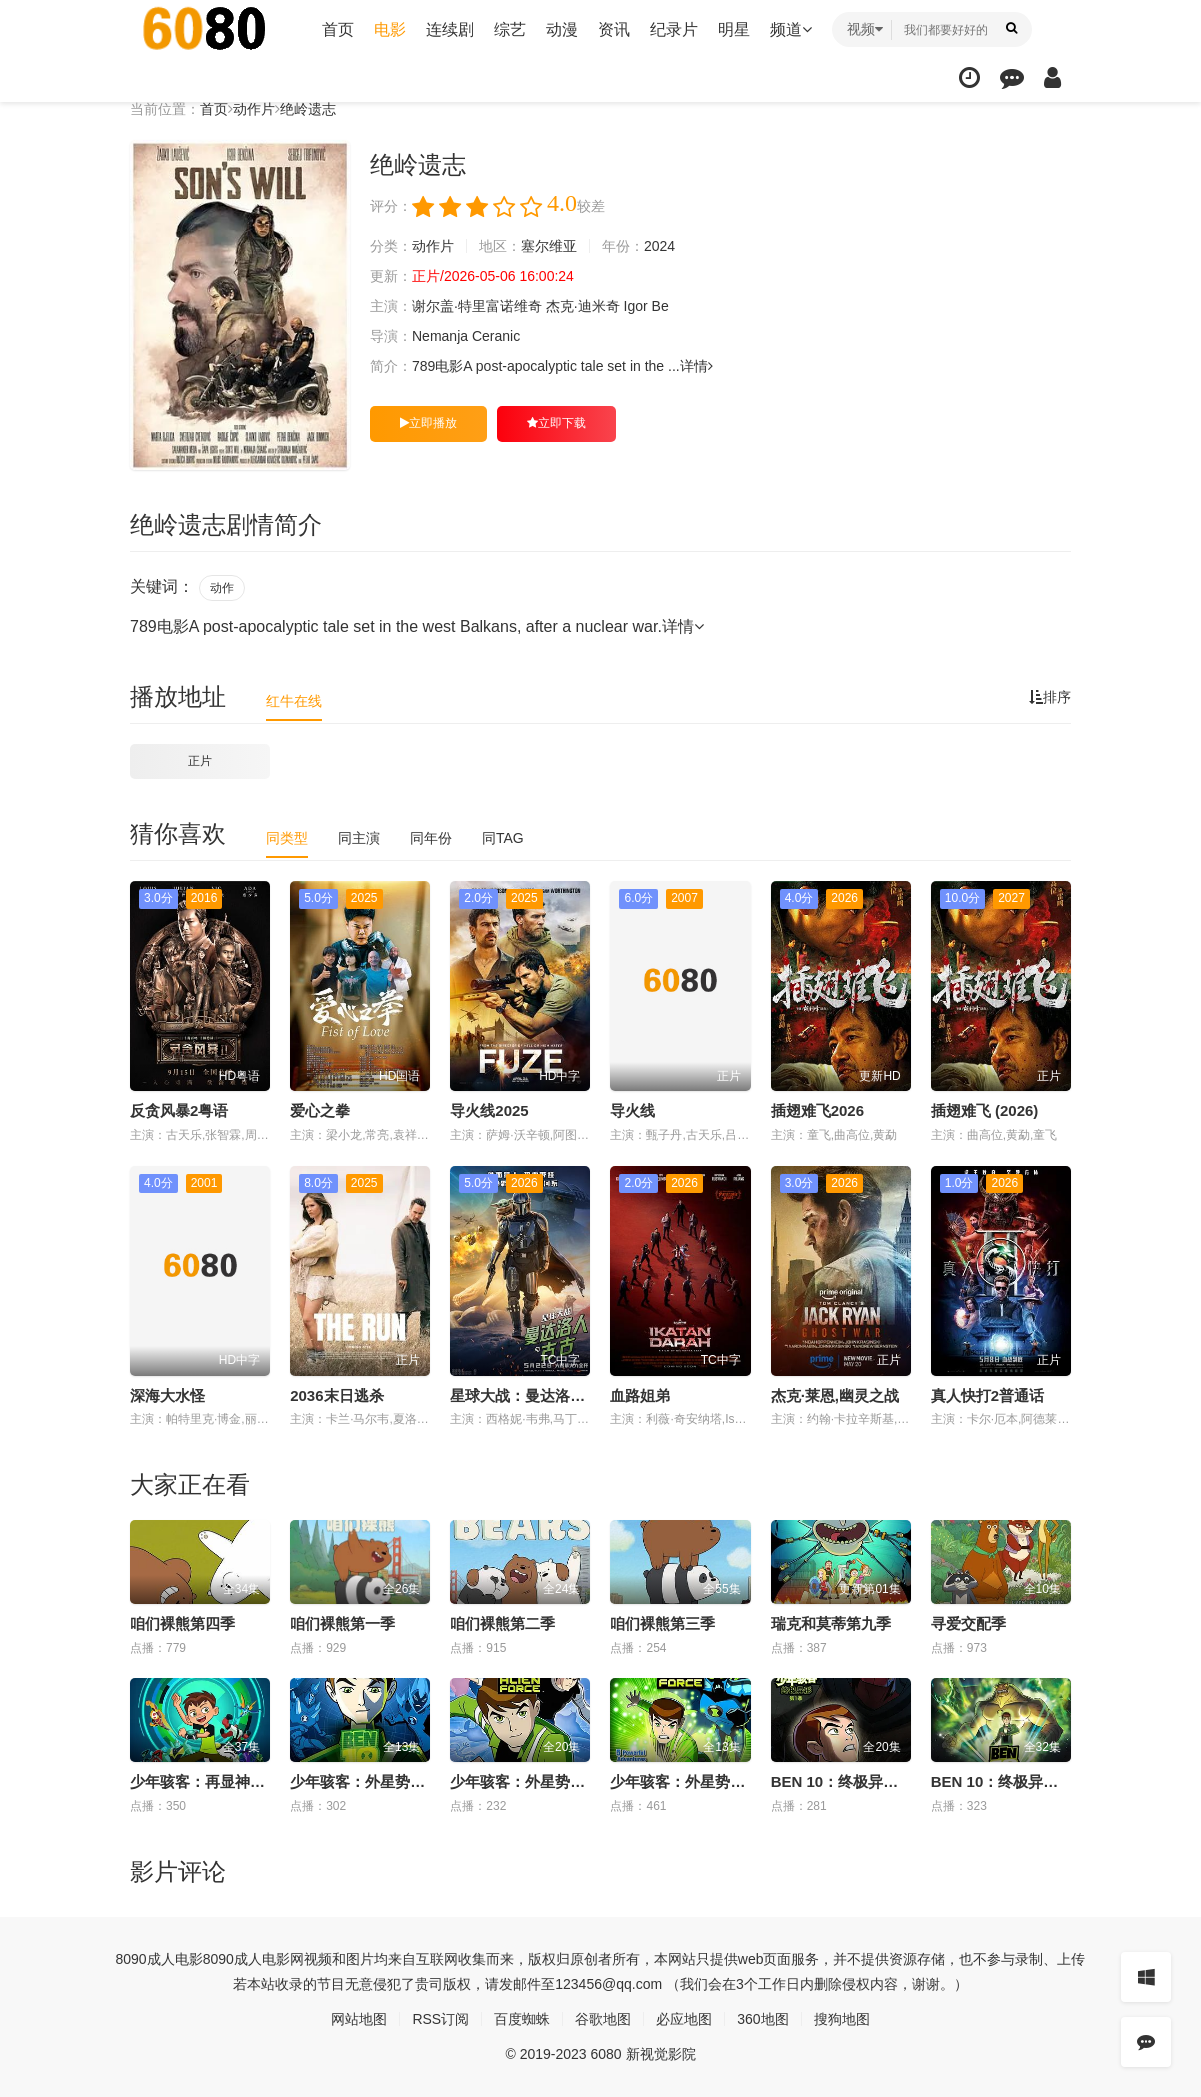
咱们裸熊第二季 (502, 1623)
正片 (200, 761)
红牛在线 (294, 701)
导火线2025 (489, 1110)
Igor (636, 306)
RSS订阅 (440, 2019)
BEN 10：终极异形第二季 (1017, 1781)
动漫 (562, 29)
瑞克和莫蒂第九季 (831, 1623)
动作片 (254, 109)
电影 (390, 29)
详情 (696, 366)
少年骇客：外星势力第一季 (380, 1781)
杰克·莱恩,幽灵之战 (835, 1395)
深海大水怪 (167, 1395)
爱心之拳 (320, 1110)
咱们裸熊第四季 (182, 1623)
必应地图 (684, 2019)
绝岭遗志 (308, 109)
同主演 (359, 838)
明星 (734, 29)
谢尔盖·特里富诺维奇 (477, 306)
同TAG (503, 838)
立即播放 (428, 423)
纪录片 (674, 29)
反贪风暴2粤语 (179, 1110)
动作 (222, 588)
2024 (659, 246)
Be (660, 306)
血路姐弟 (640, 1395)
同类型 (287, 838)
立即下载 (556, 423)
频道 (791, 29)
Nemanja (440, 336)
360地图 (762, 2019)
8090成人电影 (159, 1959)
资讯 (614, 29)
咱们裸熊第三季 (662, 1623)
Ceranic (496, 336)
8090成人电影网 (253, 1959)
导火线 (632, 1110)
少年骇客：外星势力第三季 (540, 1781)
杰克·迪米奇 (583, 306)
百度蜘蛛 (522, 2019)
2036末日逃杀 (336, 1395)
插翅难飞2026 (817, 1110)
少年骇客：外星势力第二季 (700, 1781)
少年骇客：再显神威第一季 (220, 1781)
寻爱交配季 (968, 1623)
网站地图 (359, 2019)
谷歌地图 (603, 2019)
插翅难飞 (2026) (985, 1110)
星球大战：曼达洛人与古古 (540, 1395)
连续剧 (450, 29)
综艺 (510, 29)
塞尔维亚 (549, 246)
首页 (338, 29)
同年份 (431, 838)
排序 (1050, 697)
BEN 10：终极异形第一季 (857, 1781)
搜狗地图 (842, 2019)
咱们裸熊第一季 (342, 1623)
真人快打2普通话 (987, 1395)
